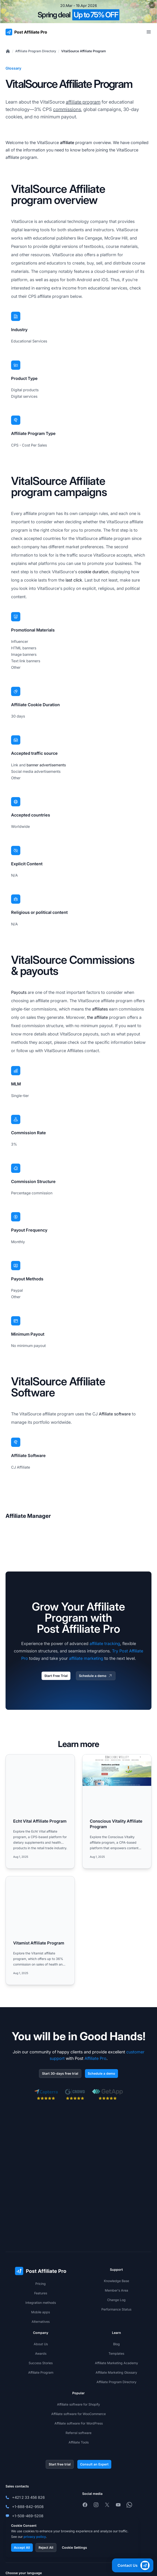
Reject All (46, 2547)
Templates (116, 2297)
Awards (40, 2297)
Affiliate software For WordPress (78, 2366)
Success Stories (41, 2306)
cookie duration (93, 571)
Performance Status (116, 2252)
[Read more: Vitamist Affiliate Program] (40, 1930)
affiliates (100, 1009)
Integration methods (40, 2246)
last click (74, 580)
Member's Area (116, 2233)
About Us (41, 2287)
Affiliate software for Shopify (78, 2347)
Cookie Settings (74, 2547)
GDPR (144, 2553)
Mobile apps (40, 2255)
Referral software (78, 2376)
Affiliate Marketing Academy (116, 2306)
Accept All (22, 2547)
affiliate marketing (86, 1658)
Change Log (116, 2243)
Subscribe (64, 2492)
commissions (67, 109)
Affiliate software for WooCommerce (78, 2357)
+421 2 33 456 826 (28, 2440)
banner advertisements (46, 765)
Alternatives (41, 2265)
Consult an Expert (94, 2407)
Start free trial (60, 2407)
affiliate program (83, 102)
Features (40, 2236)
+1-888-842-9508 (28, 2449)
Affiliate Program (40, 2315)
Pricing (40, 2227)
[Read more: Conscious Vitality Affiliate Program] (116, 1811)
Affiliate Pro (95, 2058)
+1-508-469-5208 (27, 2459)
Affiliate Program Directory (35, 51)
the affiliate (97, 1017)
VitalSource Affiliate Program (83, 51)
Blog (116, 2287)
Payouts (19, 992)
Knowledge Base (116, 2224)
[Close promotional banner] (152, 5)
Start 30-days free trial (60, 2073)
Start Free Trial (56, 1676)
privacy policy (35, 2537)
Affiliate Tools (79, 2385)
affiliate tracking (105, 1643)
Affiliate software (115, 1413)
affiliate (67, 142)
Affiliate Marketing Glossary (116, 2315)
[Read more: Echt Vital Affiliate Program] (40, 1811)
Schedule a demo (95, 1675)
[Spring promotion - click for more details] (78, 11)
